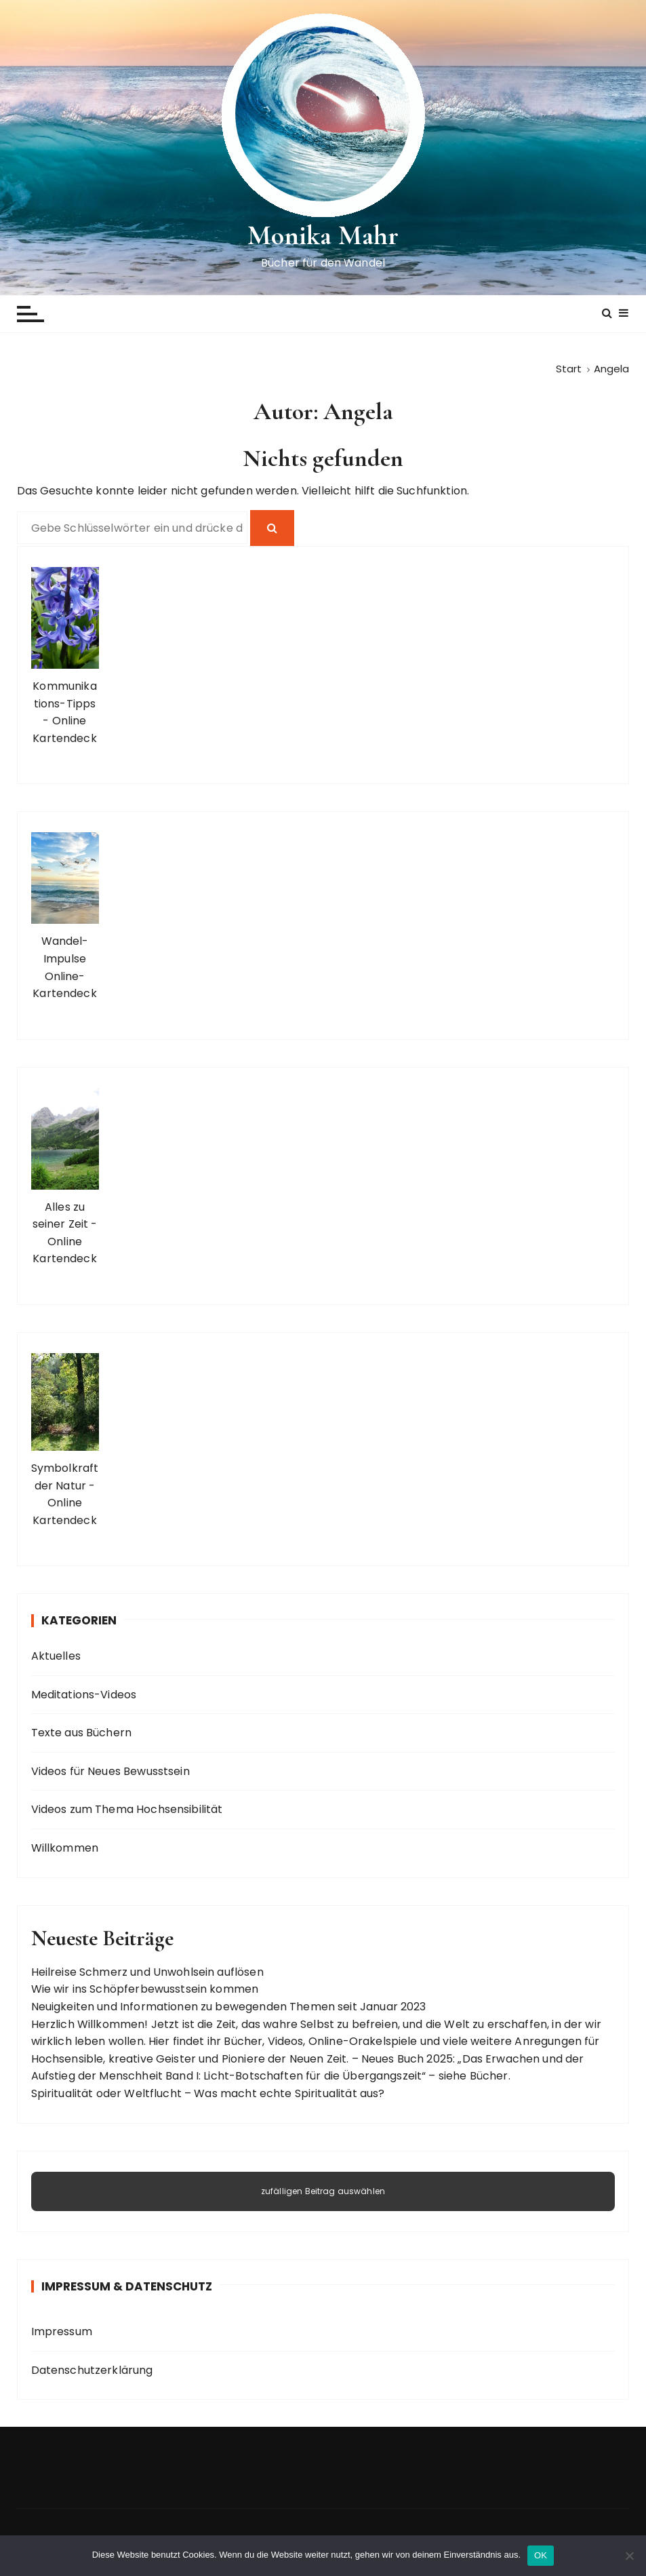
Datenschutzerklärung (92, 2370)
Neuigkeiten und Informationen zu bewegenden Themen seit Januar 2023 (228, 2006)
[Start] (569, 369)
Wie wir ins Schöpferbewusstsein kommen (145, 1989)
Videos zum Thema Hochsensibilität (127, 1809)
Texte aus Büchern (81, 1732)
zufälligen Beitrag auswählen (323, 2190)
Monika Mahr (323, 235)
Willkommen (65, 1848)
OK (540, 2555)
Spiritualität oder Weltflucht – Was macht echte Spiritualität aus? (208, 2093)
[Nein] (629, 2555)
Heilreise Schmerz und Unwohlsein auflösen (147, 1972)
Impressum (61, 2331)
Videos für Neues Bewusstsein (110, 1771)
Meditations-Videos (84, 1694)
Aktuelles (56, 1656)
